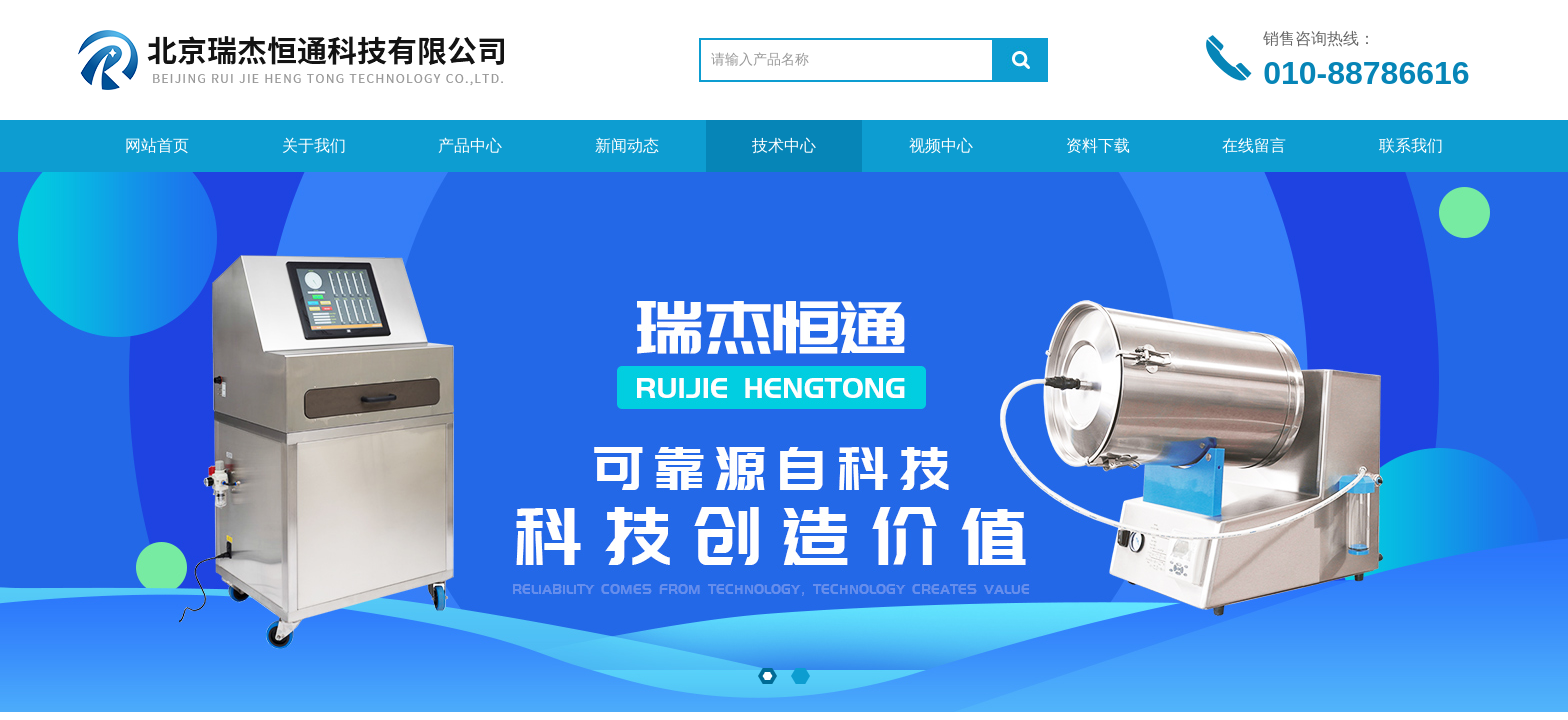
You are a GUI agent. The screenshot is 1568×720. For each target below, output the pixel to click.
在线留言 (1254, 145)
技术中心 (784, 145)
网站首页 (157, 145)
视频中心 (941, 145)
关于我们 (314, 145)
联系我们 (1411, 145)
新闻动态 (627, 145)
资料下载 (1098, 145)
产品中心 (470, 145)
